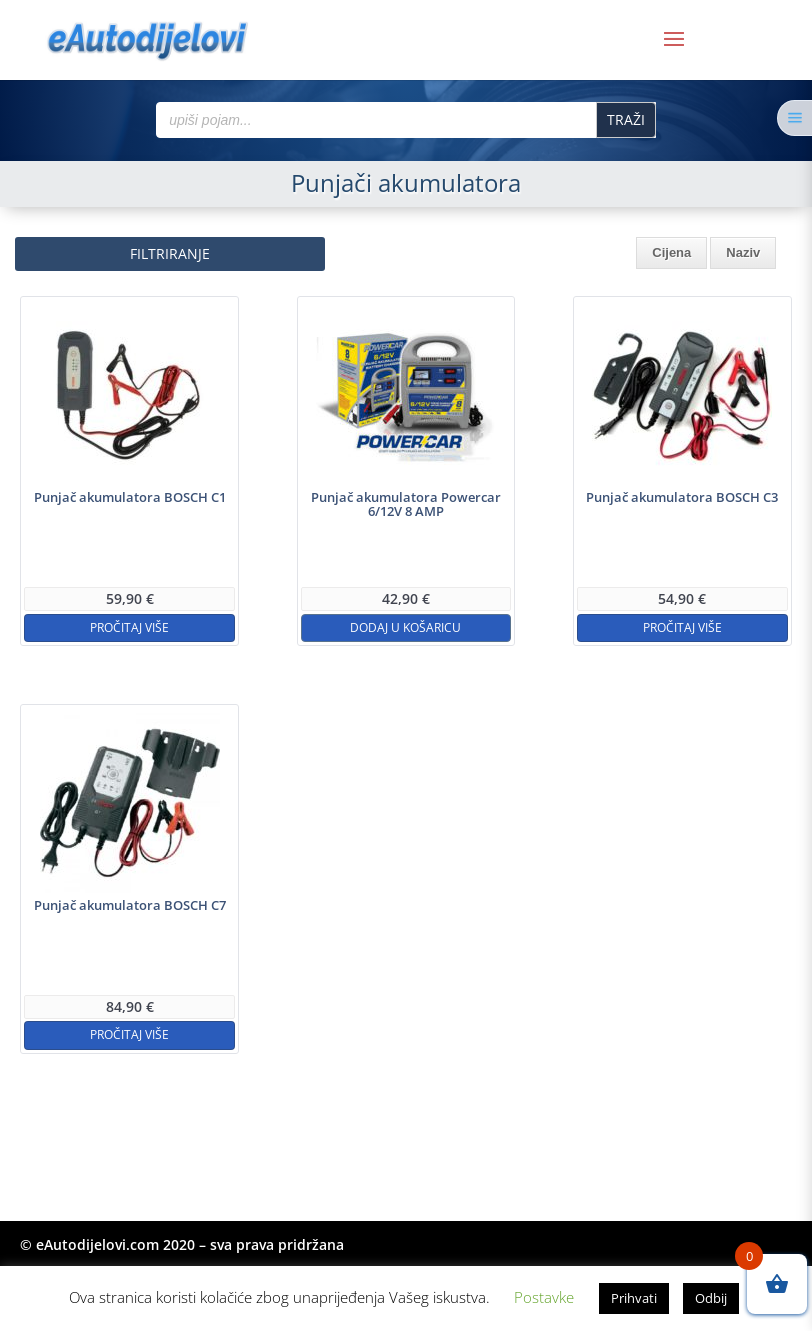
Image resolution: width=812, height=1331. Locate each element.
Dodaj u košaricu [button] (405, 627)
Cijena (671, 252)
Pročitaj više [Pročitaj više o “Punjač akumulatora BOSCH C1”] (129, 627)
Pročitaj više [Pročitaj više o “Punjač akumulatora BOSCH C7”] (129, 1034)
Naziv (743, 252)
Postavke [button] (544, 1297)
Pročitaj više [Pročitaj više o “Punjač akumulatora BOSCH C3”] (682, 627)
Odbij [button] (711, 1298)
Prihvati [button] (634, 1298)
